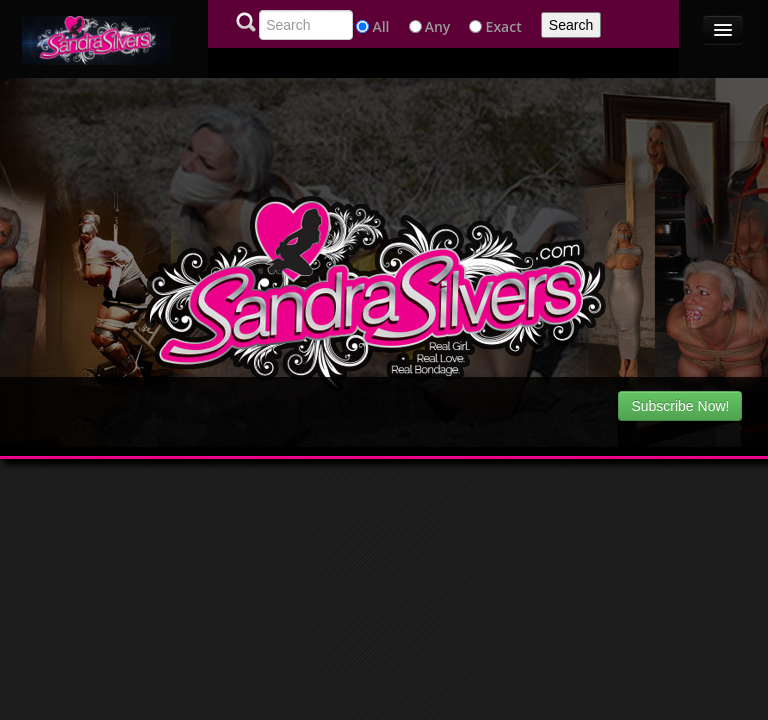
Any (438, 26)
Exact (504, 26)
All (380, 26)
